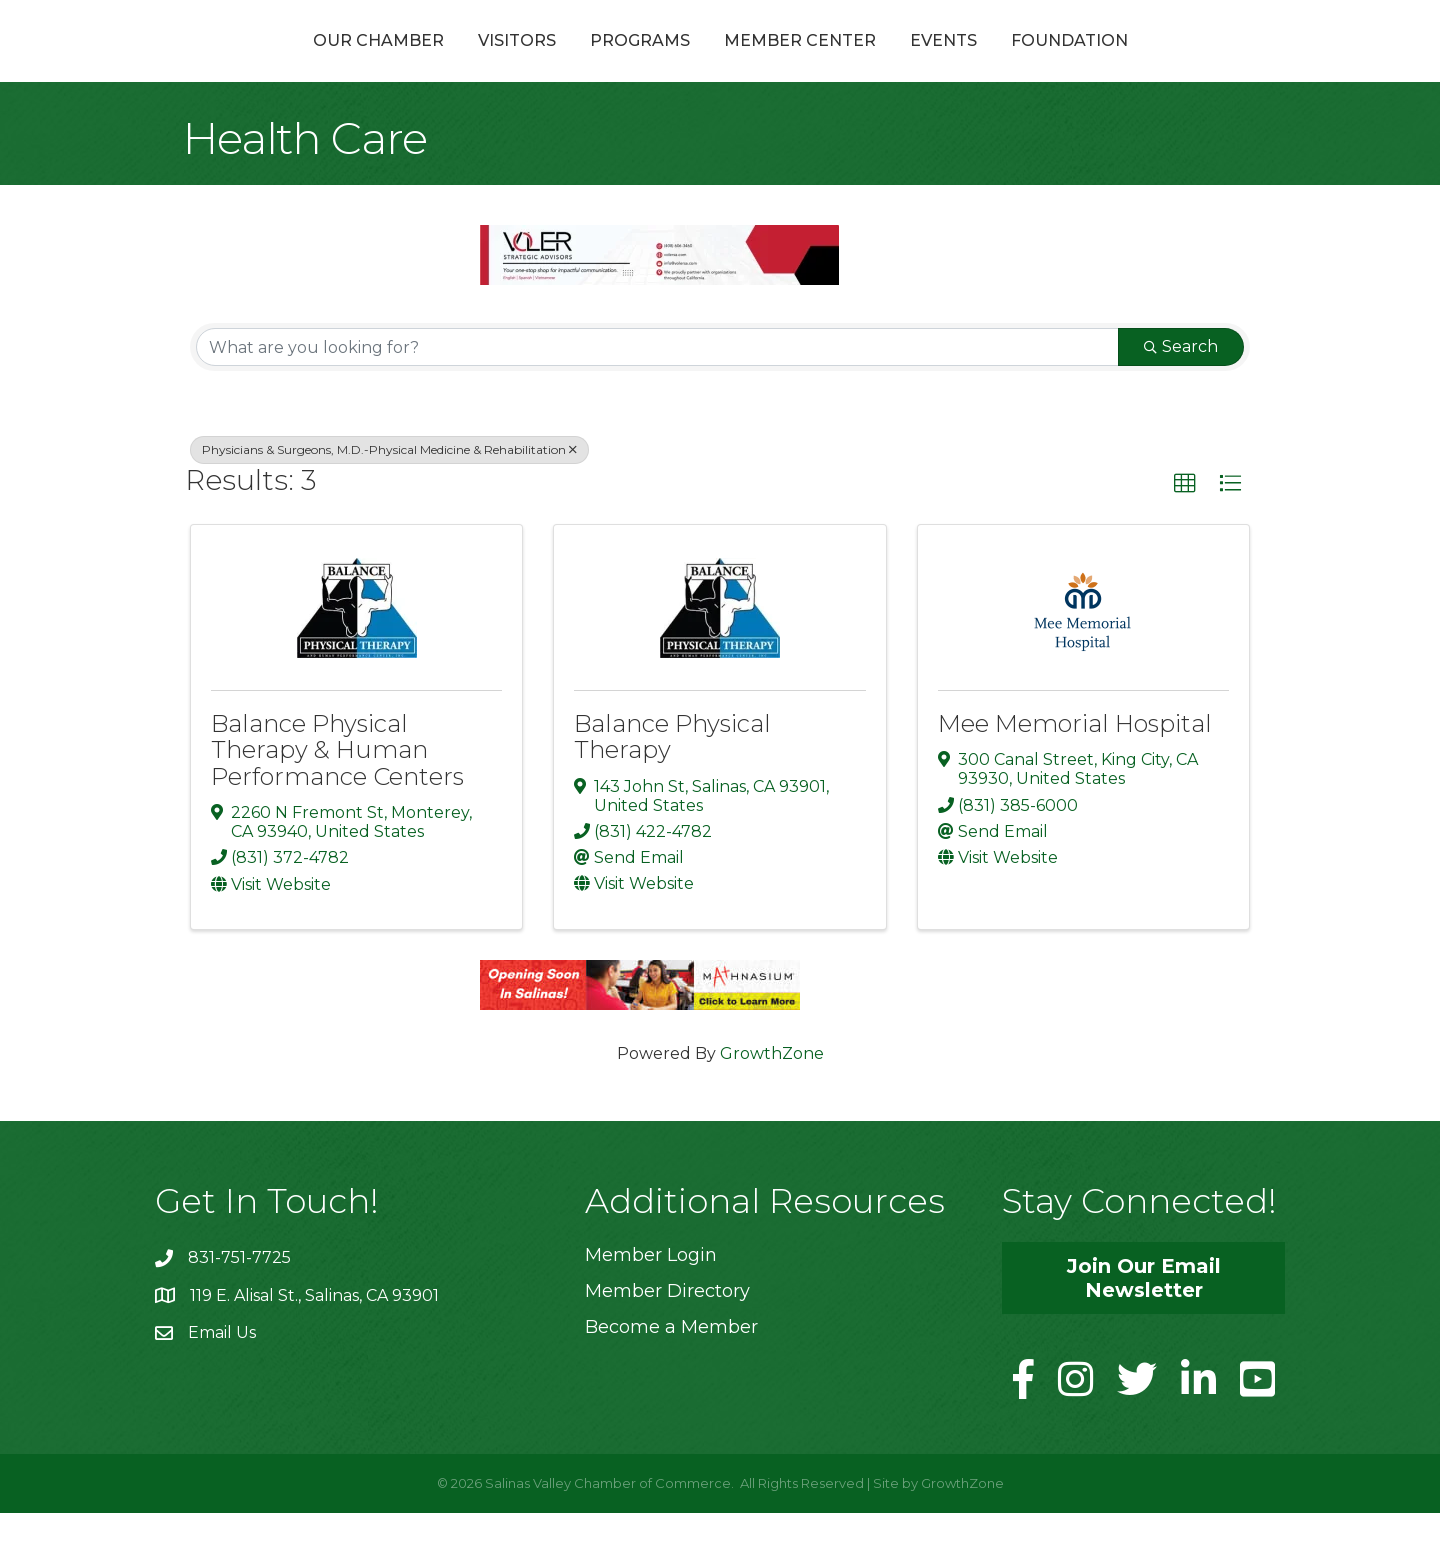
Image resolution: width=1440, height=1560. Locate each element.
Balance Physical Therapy (672, 784)
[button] (1185, 532)
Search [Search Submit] (1181, 394)
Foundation (1176, 63)
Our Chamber (271, 63)
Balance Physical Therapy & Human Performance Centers (337, 798)
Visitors (410, 63)
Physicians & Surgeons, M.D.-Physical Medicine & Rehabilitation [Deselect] (389, 497)
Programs (533, 63)
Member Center (907, 63)
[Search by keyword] (657, 395)
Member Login (651, 1302)
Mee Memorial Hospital (1075, 771)
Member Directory (667, 1339)
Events (1050, 63)
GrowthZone (772, 1100)
